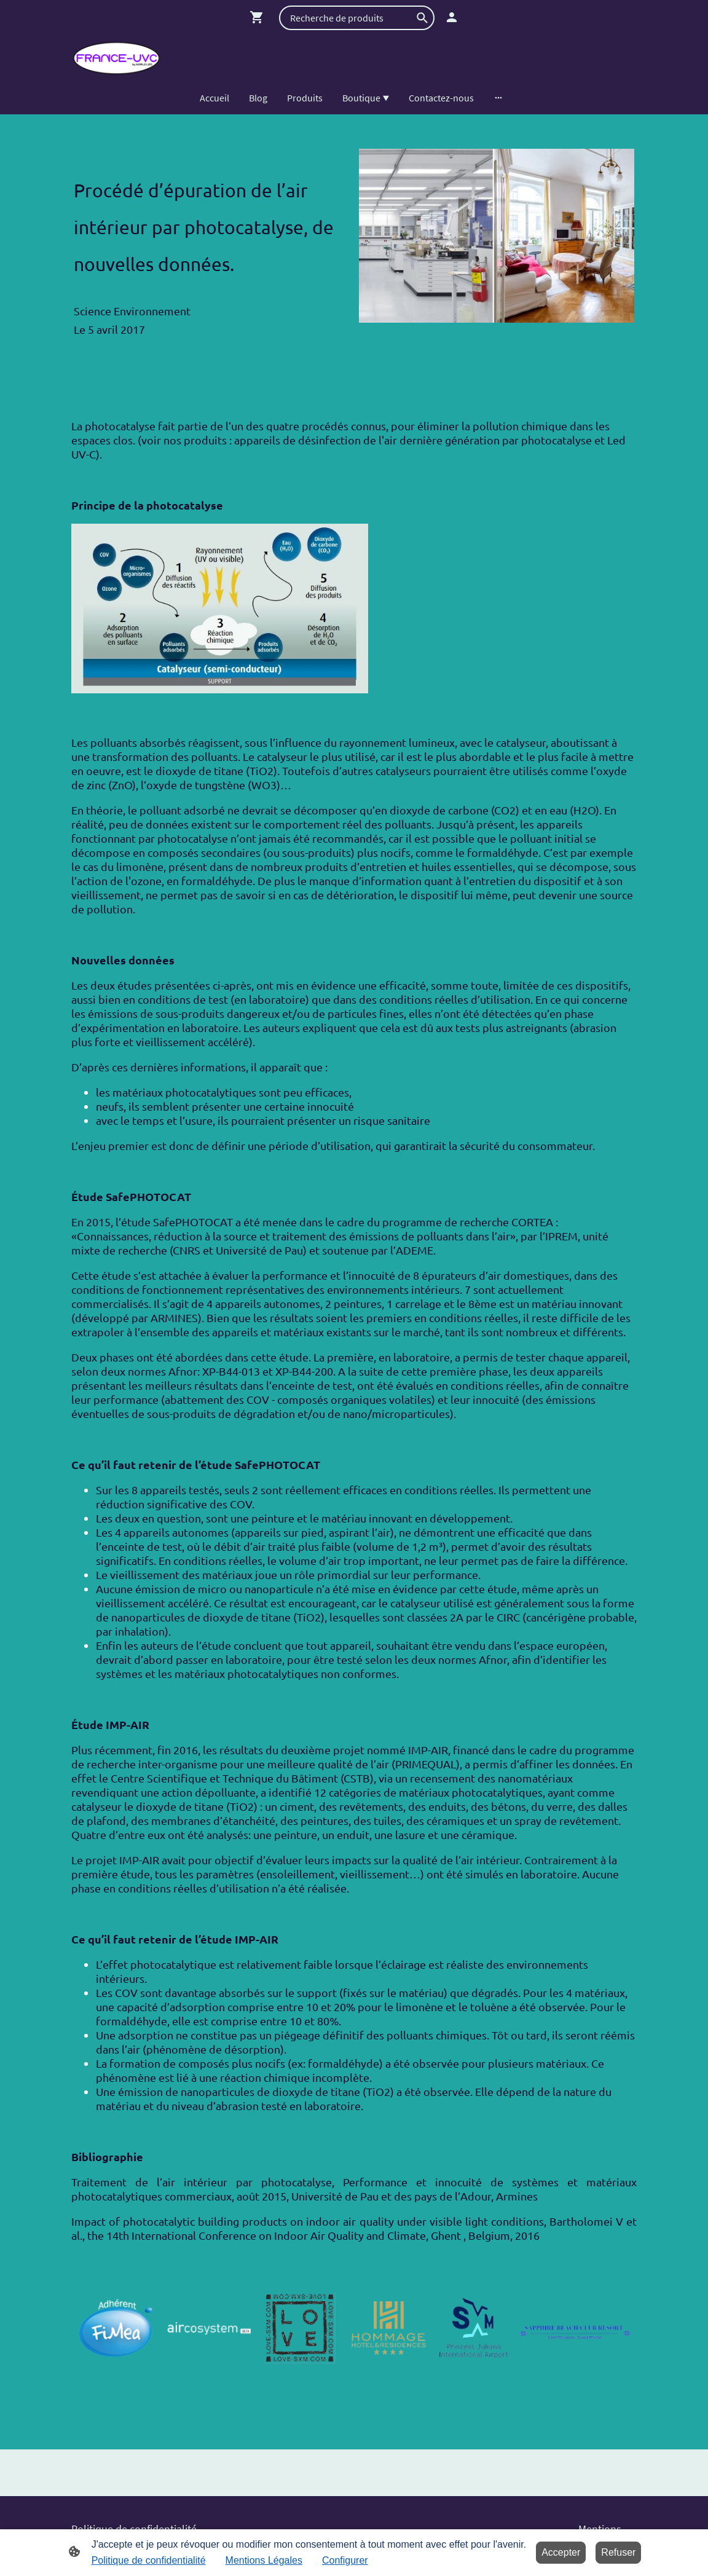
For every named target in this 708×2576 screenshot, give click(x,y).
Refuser (618, 2552)
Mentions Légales (264, 2560)
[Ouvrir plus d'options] (498, 97)
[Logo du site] (116, 58)
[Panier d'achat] (259, 17)
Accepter (560, 2552)
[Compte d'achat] (451, 17)
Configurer (345, 2560)
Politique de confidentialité (149, 2560)
